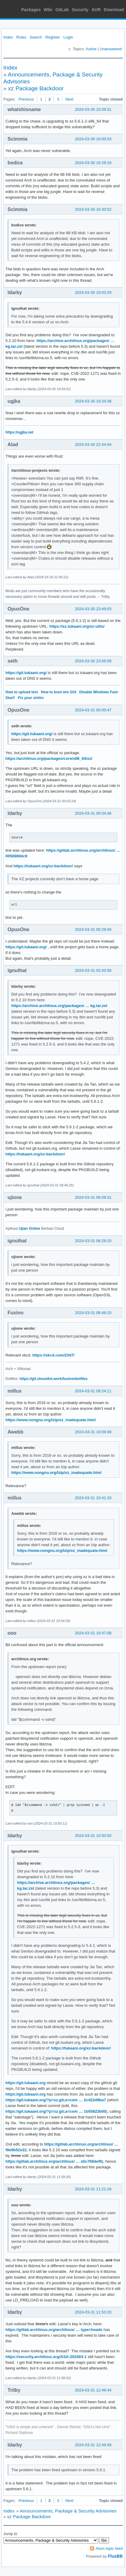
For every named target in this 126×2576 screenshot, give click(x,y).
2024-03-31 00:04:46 (93, 813)
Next (69, 99)
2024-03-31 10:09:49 (93, 1432)
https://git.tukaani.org (25, 2082)
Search (36, 37)
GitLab (62, 9)
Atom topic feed (109, 2548)
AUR (96, 9)
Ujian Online (29, 1228)
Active (91, 49)
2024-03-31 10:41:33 (93, 1498)
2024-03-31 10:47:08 (93, 1633)
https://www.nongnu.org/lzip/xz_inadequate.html (50, 1420)
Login (68, 37)
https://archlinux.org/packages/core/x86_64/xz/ (48, 758)
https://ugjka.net (19, 432)
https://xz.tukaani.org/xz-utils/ (77, 626)
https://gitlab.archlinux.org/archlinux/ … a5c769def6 (53, 2161)
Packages (31, 9)
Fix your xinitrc (31, 698)
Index (8, 37)
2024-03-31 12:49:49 (93, 2445)
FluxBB (115, 2556)
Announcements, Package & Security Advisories (68, 2510)
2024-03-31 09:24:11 (93, 1391)
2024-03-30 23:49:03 (93, 609)
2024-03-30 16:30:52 (93, 209)
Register (52, 37)
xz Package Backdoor (36, 88)
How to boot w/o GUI (58, 692)
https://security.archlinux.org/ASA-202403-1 (46, 2356)
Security (80, 9)
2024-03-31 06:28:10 (93, 1240)
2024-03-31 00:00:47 (93, 710)
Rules (21, 37)
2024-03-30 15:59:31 (93, 109)
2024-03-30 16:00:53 (93, 139)
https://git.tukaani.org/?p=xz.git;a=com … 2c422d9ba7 (55, 2100)
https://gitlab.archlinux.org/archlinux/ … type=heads (53, 2329)
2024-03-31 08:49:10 (93, 1312)
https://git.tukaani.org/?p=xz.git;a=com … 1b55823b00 (55, 2111)
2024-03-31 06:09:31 (93, 1197)
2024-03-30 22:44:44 (93, 444)
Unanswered (111, 49)
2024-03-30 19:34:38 (93, 401)
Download (114, 9)
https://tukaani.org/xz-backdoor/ (43, 866)
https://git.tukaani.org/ (26, 672)
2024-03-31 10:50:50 (93, 1835)
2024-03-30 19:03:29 (93, 292)
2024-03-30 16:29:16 (93, 162)
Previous (26, 99)
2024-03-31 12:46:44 (93, 2390)
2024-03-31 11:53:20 (93, 2312)
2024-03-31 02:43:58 (93, 970)
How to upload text (21, 692)
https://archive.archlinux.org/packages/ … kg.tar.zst (59, 1005)
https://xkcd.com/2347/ (53, 1355)
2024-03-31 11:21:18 (93, 2189)
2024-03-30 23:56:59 (93, 661)
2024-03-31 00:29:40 (93, 929)
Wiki (48, 9)
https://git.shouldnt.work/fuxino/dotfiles (54, 1379)
